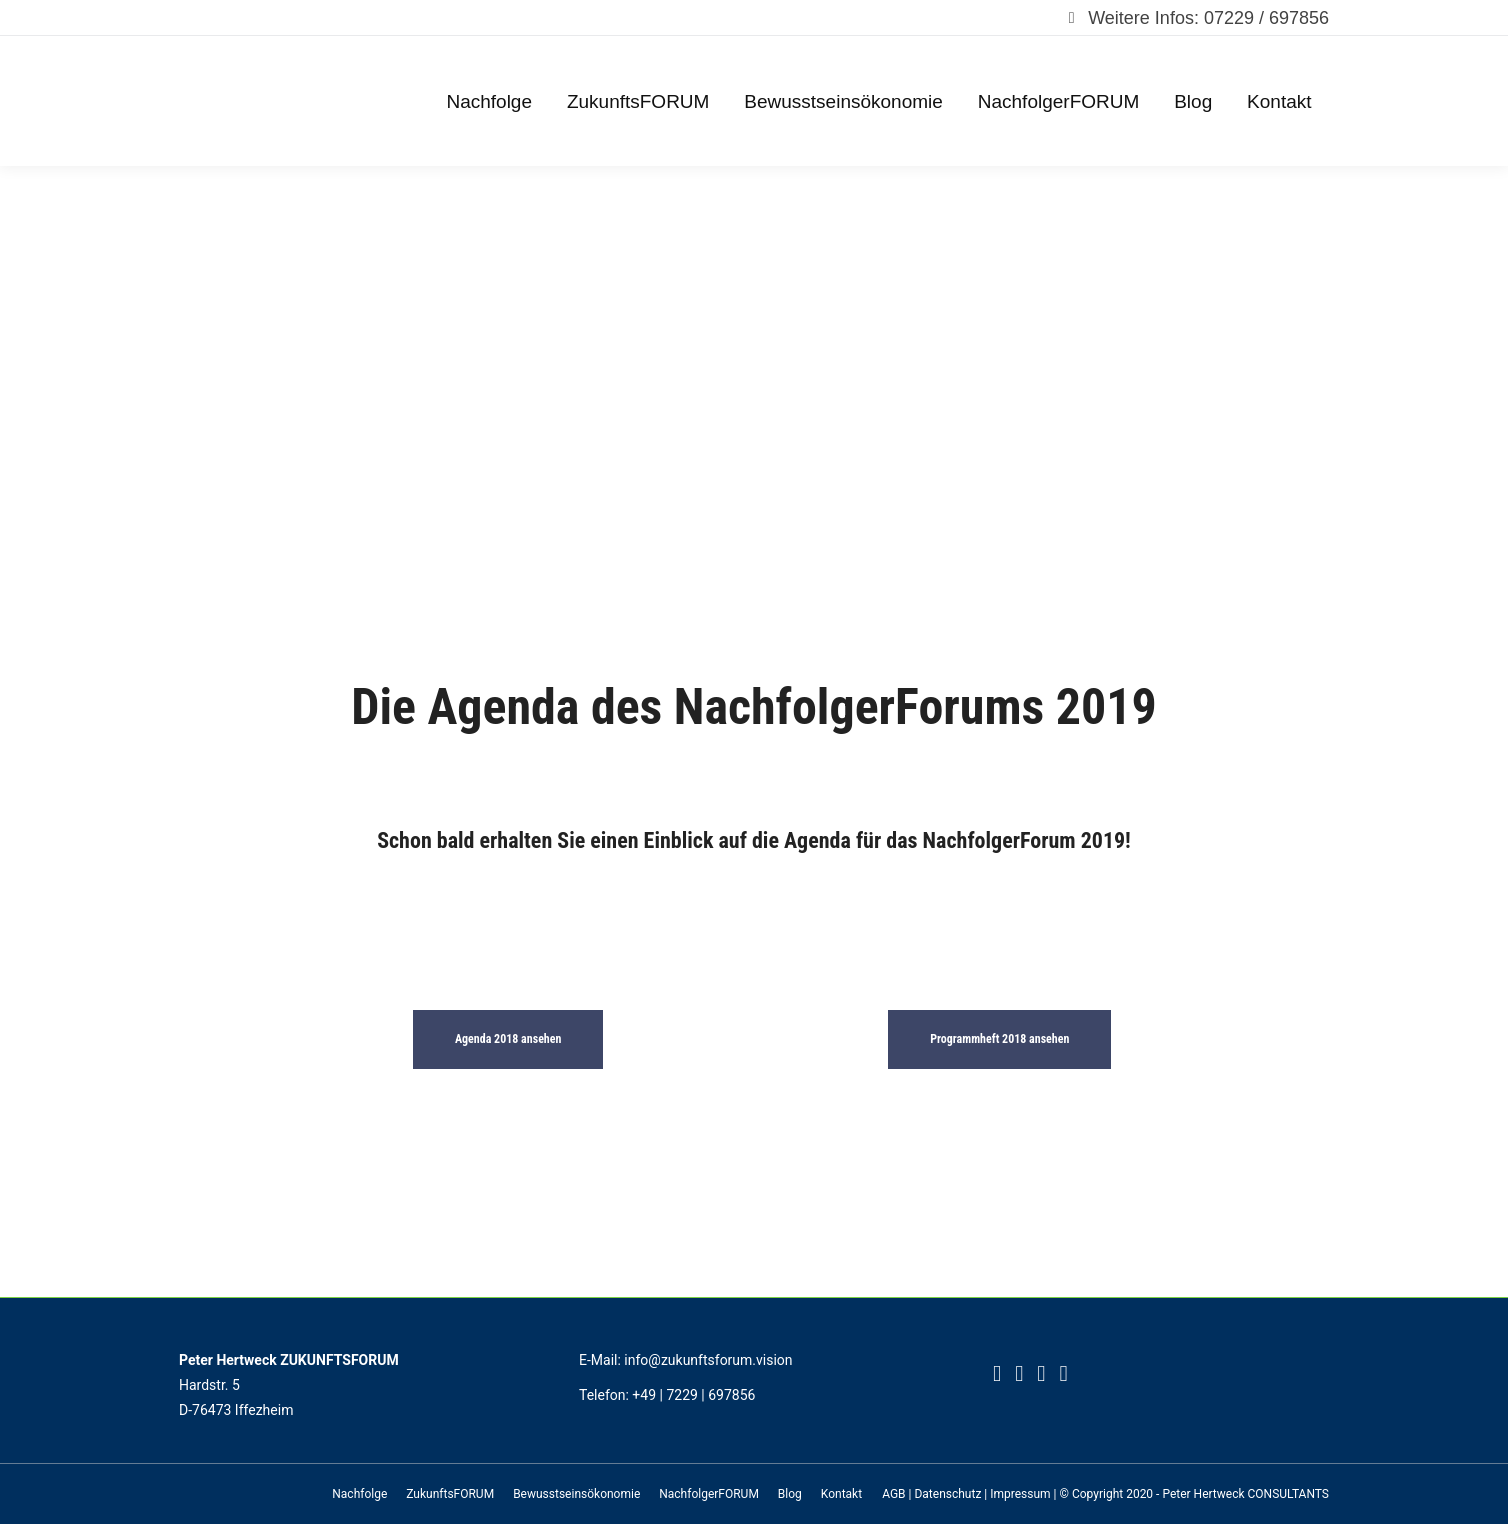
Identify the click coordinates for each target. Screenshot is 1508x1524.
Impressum (1020, 1494)
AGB (893, 1494)
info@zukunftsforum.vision (708, 1360)
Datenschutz (947, 1494)
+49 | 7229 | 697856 (693, 1395)
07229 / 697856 (1266, 18)
